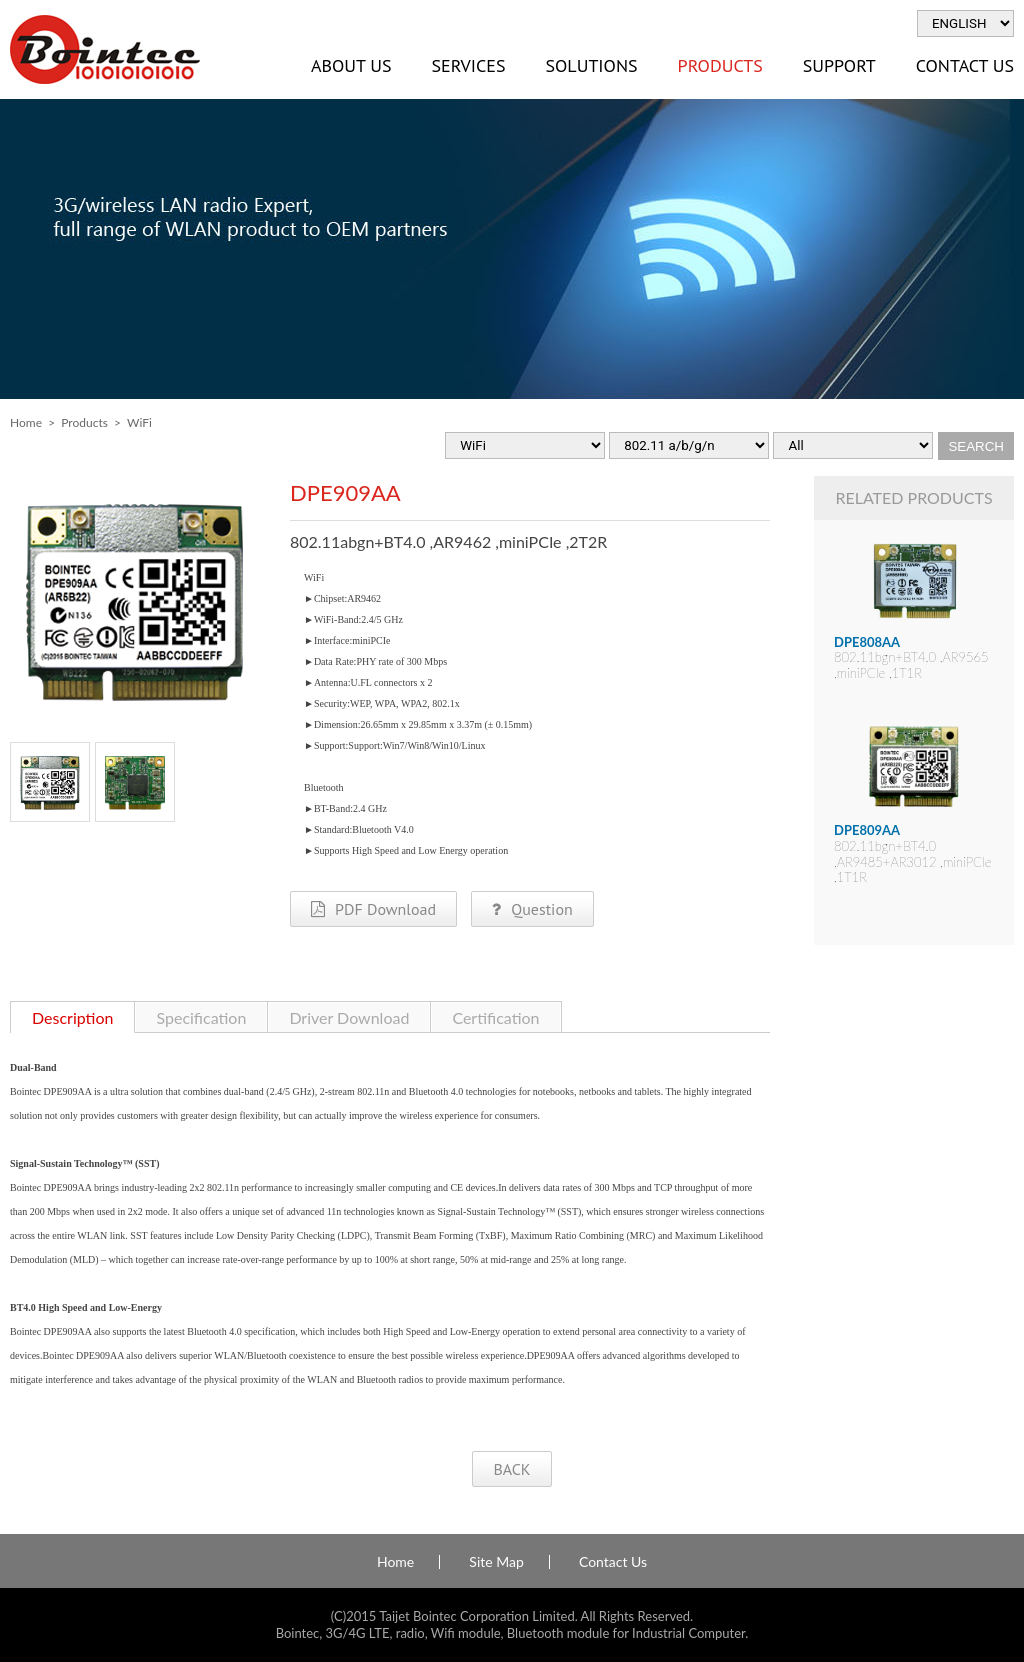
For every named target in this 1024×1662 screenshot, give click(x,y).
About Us (351, 65)
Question (532, 909)
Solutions (591, 65)
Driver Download (349, 1017)
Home (26, 422)
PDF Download (373, 909)
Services (468, 65)
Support (839, 65)
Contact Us (613, 1562)
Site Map (496, 1562)
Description (72, 1017)
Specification (201, 1017)
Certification (495, 1017)
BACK (511, 1469)
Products (720, 65)
